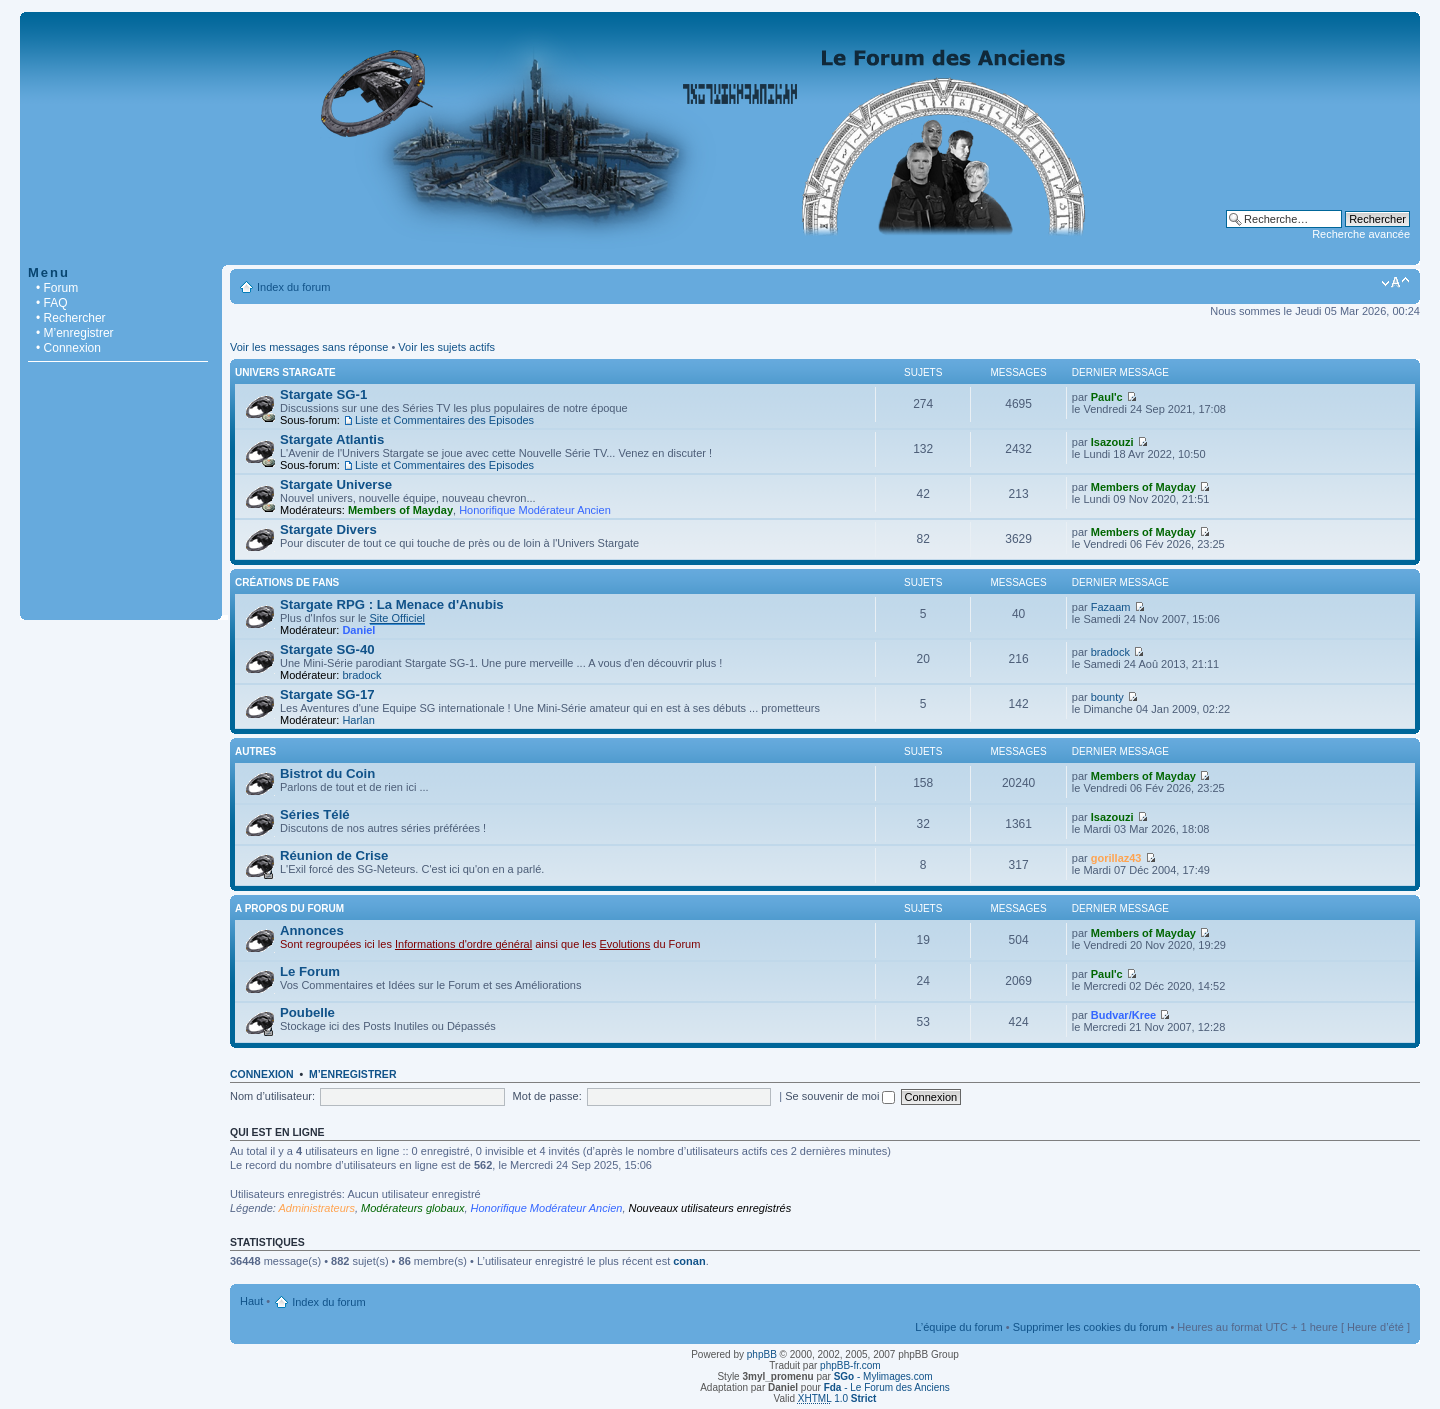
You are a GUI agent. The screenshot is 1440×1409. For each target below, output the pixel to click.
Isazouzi (1112, 442)
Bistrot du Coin (327, 773)
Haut (251, 1301)
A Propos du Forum (289, 908)
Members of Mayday (400, 510)
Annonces (312, 930)
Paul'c (1107, 397)
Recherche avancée (1361, 234)
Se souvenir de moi (840, 1096)
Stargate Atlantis (332, 439)
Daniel (358, 630)
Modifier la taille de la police (1395, 283)
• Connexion (68, 348)
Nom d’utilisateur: (272, 1096)
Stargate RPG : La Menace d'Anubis (392, 604)
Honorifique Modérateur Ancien (535, 510)
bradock (361, 675)
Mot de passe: (547, 1096)
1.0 (837, 1398)
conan (689, 1261)
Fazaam (1111, 607)
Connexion (262, 1074)
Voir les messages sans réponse (309, 347)
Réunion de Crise (334, 855)
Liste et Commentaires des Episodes (444, 420)
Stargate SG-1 (323, 394)
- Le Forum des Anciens (887, 1387)
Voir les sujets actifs (446, 347)
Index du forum (293, 287)
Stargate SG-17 (327, 694)
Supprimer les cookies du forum (1090, 1327)
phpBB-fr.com (850, 1365)
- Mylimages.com (883, 1376)
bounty (1107, 697)
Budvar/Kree (1123, 1015)
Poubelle (307, 1012)
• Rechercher (71, 318)
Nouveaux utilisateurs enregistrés (710, 1208)
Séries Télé (315, 814)
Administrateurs (317, 1208)
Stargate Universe (336, 484)
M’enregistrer (353, 1074)
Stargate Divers (328, 529)
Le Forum (310, 971)
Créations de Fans (287, 582)
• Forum (57, 288)
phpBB (762, 1354)
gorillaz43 (1116, 858)
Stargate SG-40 (327, 649)
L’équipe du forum (958, 1327)
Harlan (358, 720)
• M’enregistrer (75, 333)
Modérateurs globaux (412, 1208)
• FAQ (52, 303)
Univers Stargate (285, 372)
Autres (255, 751)
